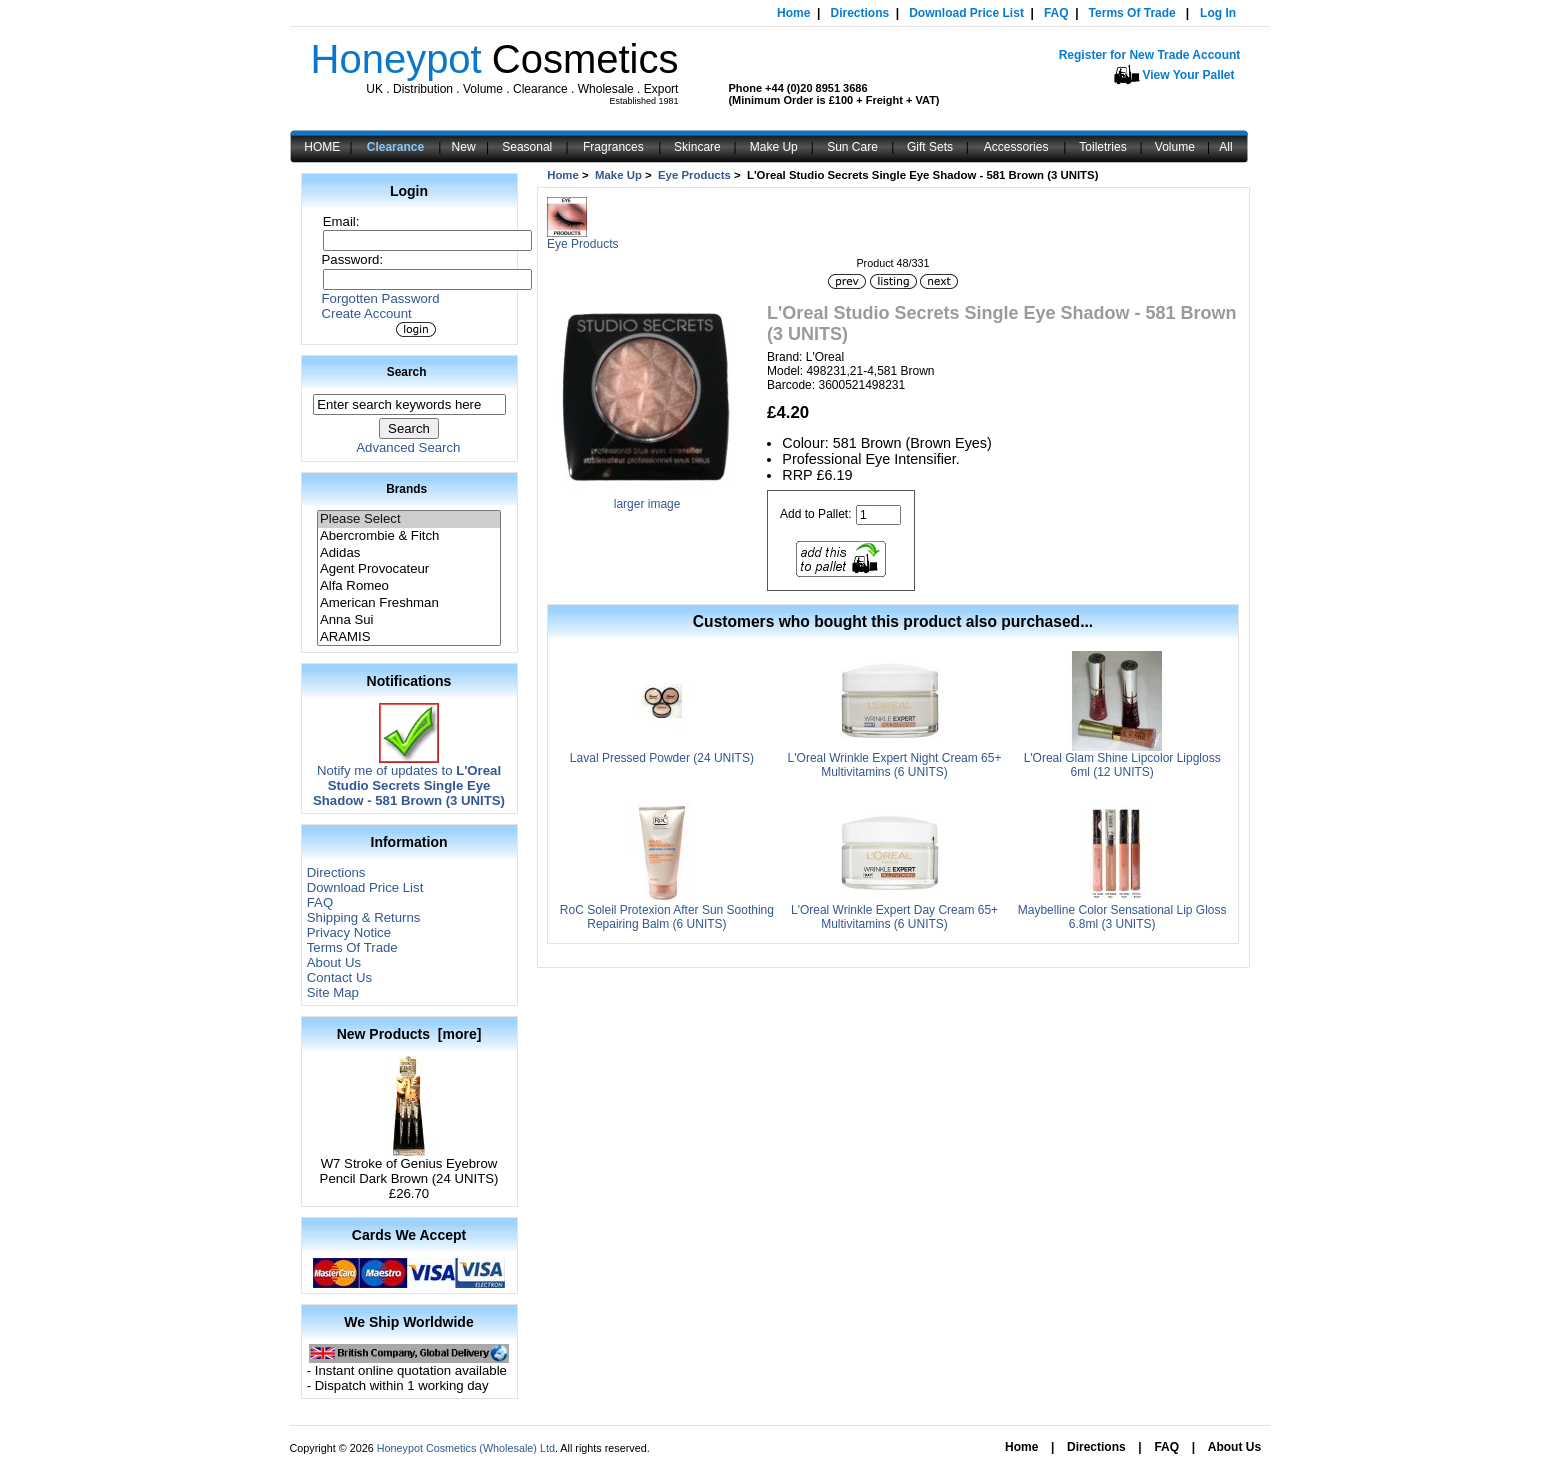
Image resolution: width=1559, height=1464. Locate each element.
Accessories (1016, 147)
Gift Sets (930, 147)
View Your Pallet (1189, 75)
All (1225, 147)
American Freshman (409, 603)
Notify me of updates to (409, 779)
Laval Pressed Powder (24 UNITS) (662, 758)
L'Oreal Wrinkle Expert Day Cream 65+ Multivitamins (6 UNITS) (894, 917)
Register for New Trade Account (1150, 55)
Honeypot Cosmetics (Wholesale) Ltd (466, 1448)
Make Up (774, 147)
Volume (1175, 147)
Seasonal (527, 147)
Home (793, 13)
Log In (1218, 13)
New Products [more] (409, 1034)
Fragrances (613, 147)
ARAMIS (409, 637)
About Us (334, 962)
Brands (406, 489)
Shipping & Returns (364, 917)
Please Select (409, 519)
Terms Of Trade (1132, 13)
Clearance (395, 147)
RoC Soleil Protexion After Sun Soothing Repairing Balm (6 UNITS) (667, 917)
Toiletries (1102, 147)
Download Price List (966, 13)
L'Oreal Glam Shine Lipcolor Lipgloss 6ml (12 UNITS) (1122, 765)
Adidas (409, 553)
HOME (322, 147)
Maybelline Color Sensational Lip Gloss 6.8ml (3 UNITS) (1122, 917)
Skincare (697, 147)
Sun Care (852, 147)
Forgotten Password (381, 298)
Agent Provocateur (409, 569)
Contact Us (339, 977)
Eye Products (694, 175)
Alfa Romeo (409, 586)
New (464, 147)
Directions (859, 13)
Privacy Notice (349, 932)
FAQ (1056, 13)
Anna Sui (409, 620)
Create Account (367, 313)
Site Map (333, 992)
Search (407, 372)
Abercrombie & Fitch (409, 536)
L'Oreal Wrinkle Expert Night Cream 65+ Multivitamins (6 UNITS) (895, 765)
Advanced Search (408, 447)
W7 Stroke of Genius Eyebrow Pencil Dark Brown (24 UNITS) (409, 1165)
